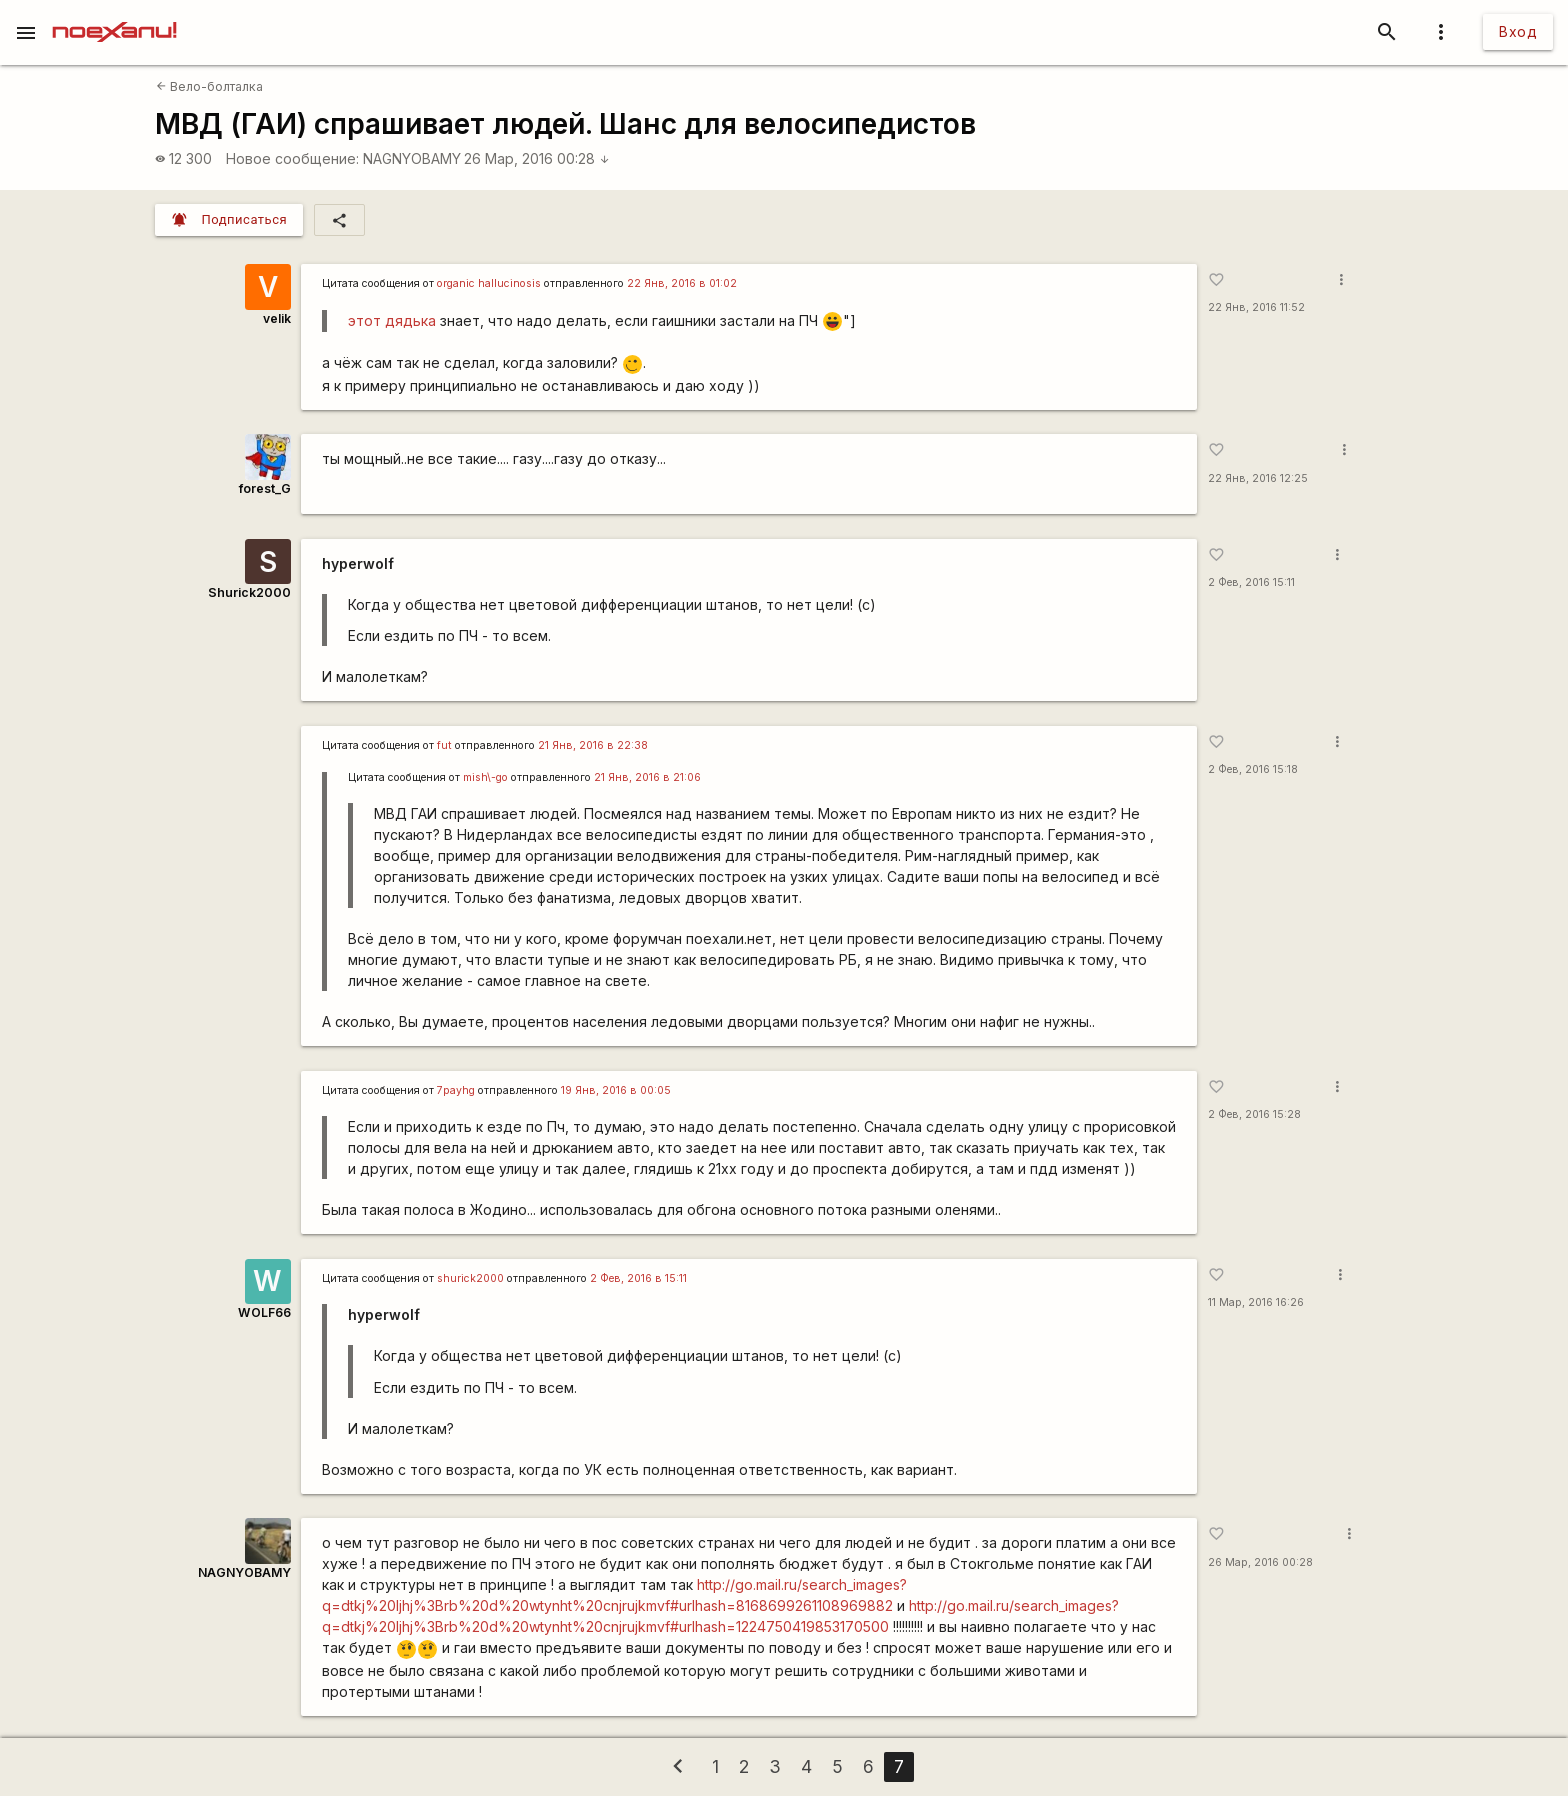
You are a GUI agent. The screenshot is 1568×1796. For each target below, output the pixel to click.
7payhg (456, 1090)
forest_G (265, 488)
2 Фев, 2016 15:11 (1251, 582)
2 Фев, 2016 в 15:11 (638, 1278)
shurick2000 (470, 1278)
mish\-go (485, 777)
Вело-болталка (209, 86)
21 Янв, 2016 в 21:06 (647, 777)
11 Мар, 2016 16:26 (1256, 1302)
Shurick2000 (249, 592)
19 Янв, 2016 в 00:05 (616, 1090)
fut (444, 745)
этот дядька (392, 320)
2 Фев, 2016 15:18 (1253, 769)
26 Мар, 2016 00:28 (537, 158)
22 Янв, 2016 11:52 (1256, 307)
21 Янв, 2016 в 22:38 (593, 745)
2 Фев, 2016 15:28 (1254, 1114)
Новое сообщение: (292, 158)
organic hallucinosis (489, 283)
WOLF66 (264, 1312)
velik (277, 318)
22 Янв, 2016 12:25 (1258, 478)
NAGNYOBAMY (412, 158)
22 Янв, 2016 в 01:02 (682, 283)
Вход (1518, 31)
